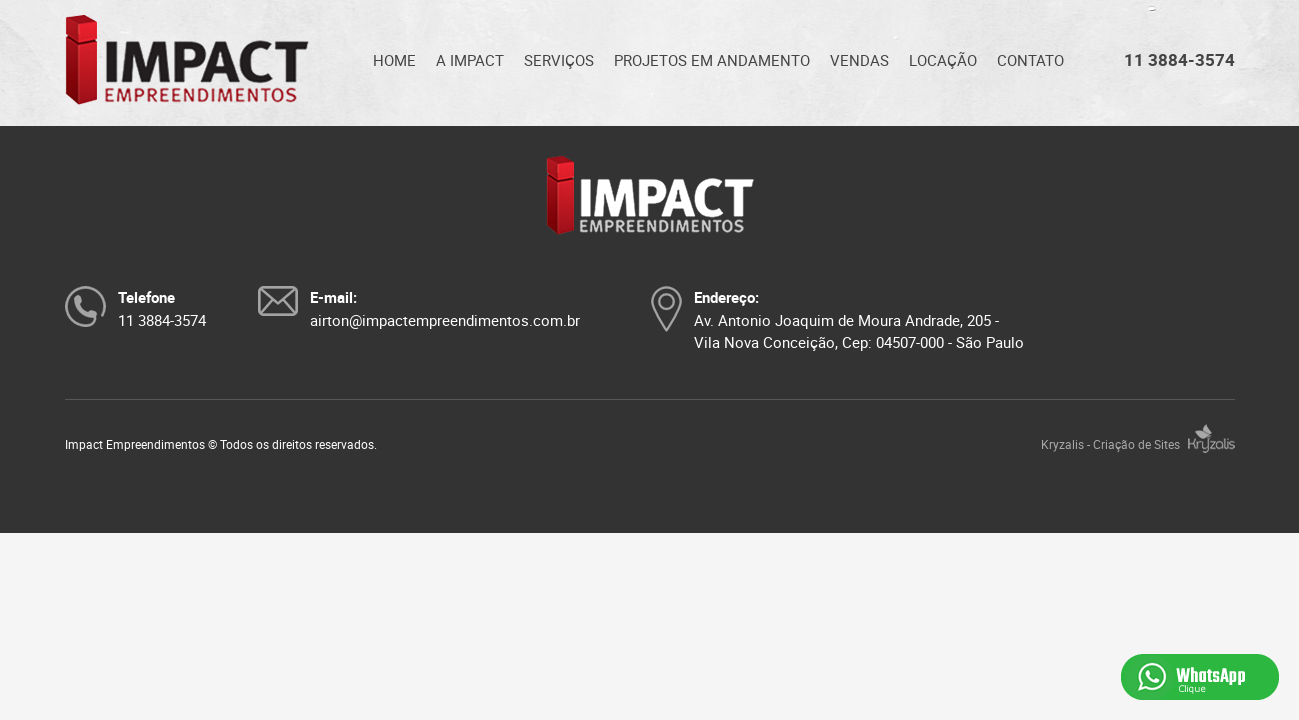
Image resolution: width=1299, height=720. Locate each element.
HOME (394, 60)
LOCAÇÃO (943, 60)
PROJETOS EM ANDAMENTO (712, 60)
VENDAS (859, 60)
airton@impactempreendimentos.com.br (445, 320)
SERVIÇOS (559, 60)
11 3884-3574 (1179, 59)
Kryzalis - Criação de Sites (1138, 444)
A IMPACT (470, 60)
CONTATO (1030, 60)
